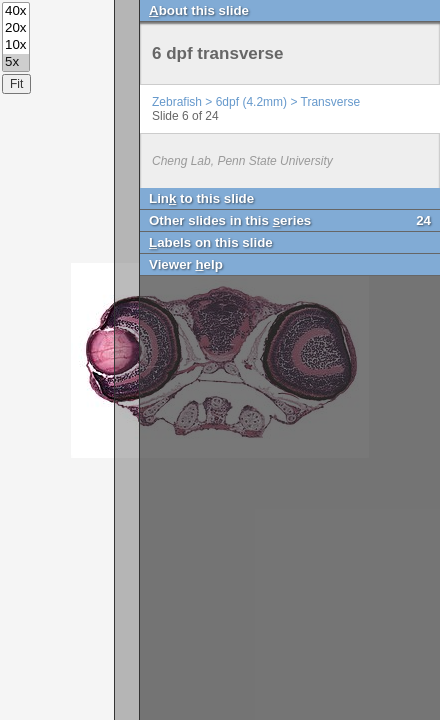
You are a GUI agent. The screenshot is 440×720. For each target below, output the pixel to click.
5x (16, 62)
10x (16, 45)
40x (16, 11)
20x (16, 28)
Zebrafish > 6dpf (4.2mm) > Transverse (256, 102)
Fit (16, 84)
